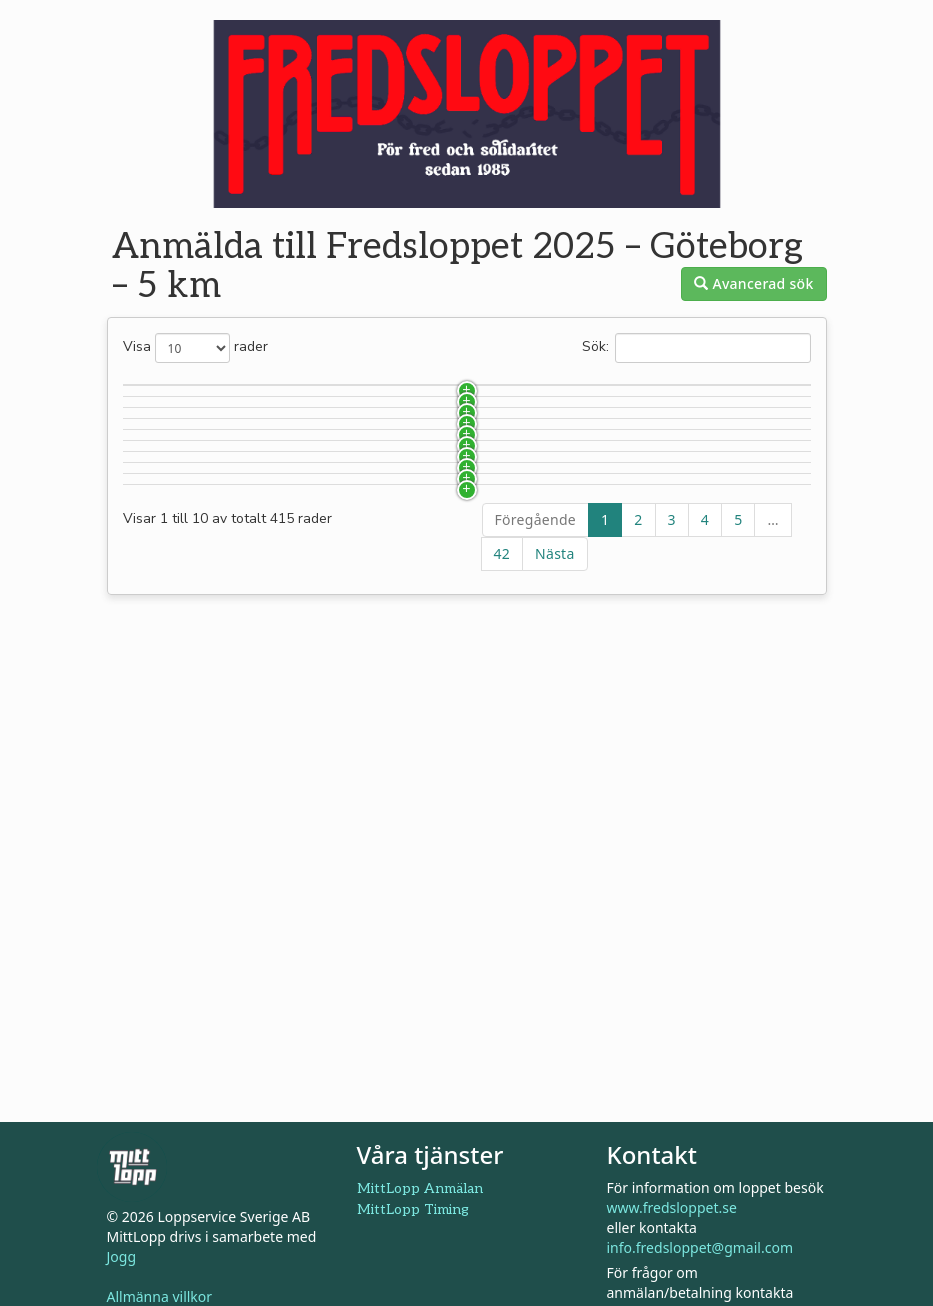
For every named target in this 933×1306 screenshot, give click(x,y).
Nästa (555, 933)
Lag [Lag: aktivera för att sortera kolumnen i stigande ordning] (516, 388)
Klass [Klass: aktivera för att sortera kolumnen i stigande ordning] (641, 388)
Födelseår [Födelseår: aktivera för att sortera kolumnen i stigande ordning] (758, 388)
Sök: (696, 348)
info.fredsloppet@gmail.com (700, 1247)
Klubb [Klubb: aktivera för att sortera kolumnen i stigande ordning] (390, 388)
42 (502, 933)
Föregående (535, 899)
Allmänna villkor (160, 1296)
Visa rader (195, 348)
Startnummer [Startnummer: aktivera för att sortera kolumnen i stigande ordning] (187, 388)
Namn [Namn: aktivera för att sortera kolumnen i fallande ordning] (280, 388)
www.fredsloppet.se (672, 1207)
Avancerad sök (753, 283)
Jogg (122, 1256)
